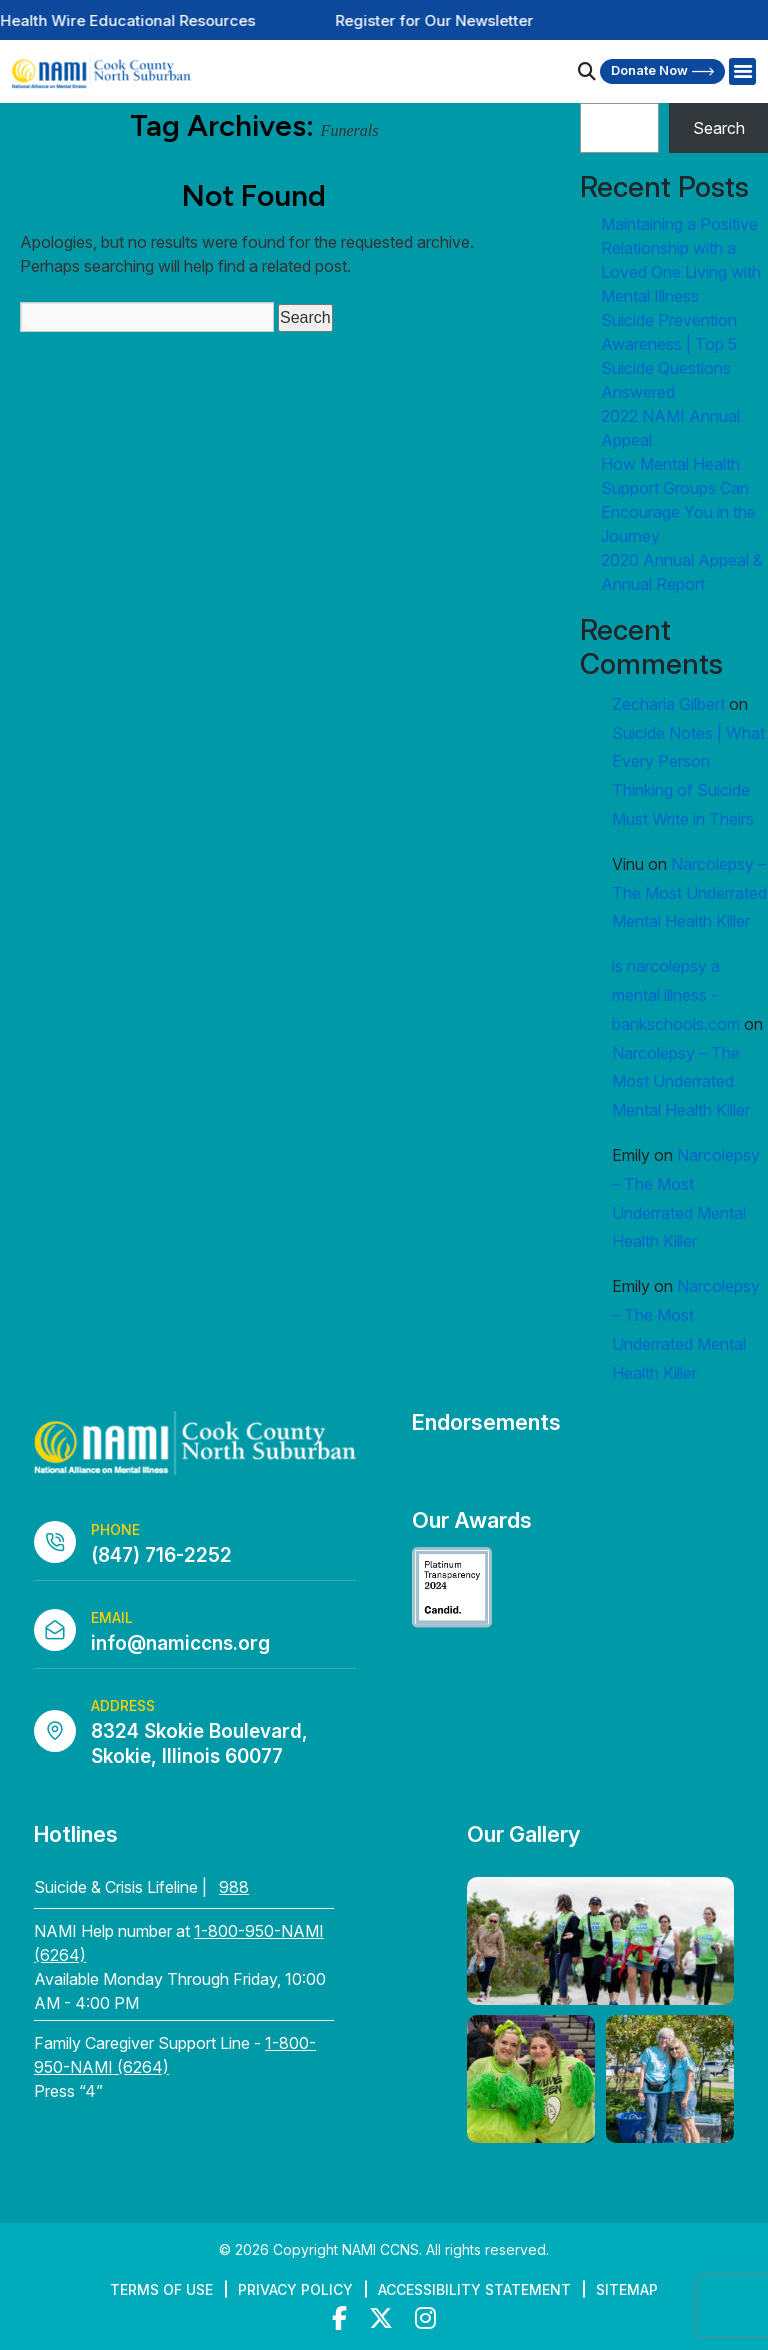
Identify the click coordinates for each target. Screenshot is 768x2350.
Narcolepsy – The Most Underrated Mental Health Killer (689, 893)
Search (719, 128)
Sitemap (627, 2289)
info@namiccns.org (180, 1643)
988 (234, 1887)
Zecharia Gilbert (668, 704)
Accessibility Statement (474, 2289)
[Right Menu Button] (742, 72)
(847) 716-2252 (161, 1555)
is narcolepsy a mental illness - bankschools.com (676, 995)
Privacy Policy (295, 2289)
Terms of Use (161, 2289)
